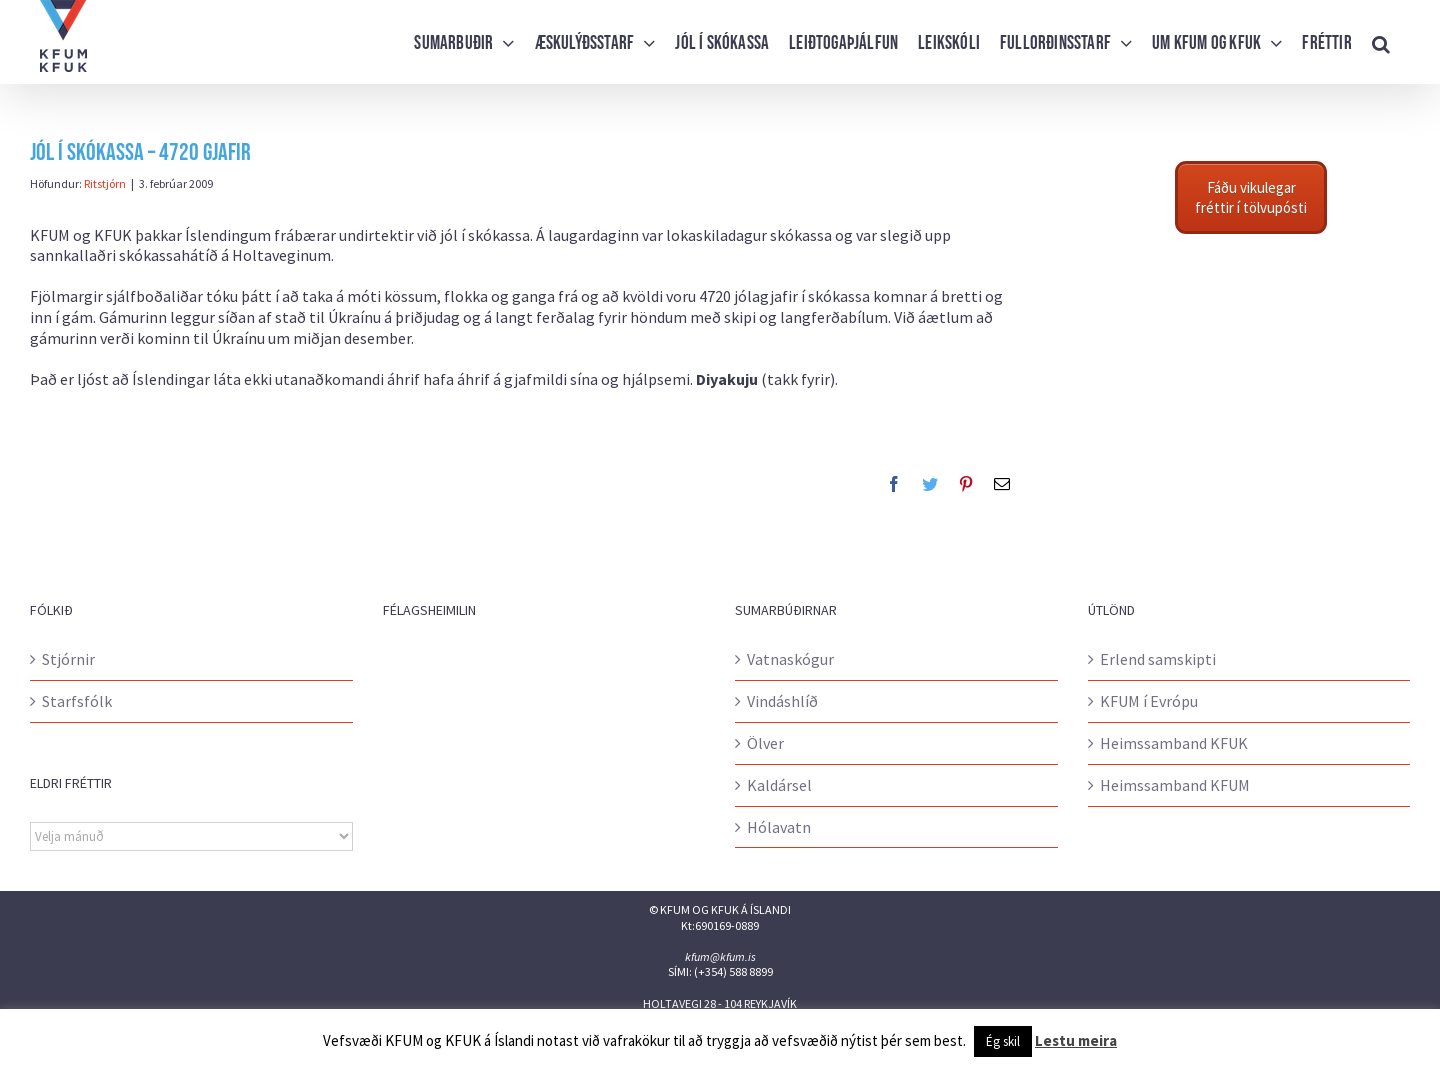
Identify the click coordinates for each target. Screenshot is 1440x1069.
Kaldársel (779, 785)
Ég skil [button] (1003, 1041)
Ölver (765, 743)
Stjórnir (68, 659)
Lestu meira (1076, 1040)
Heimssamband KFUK (1174, 743)
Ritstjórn (105, 183)
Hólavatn (779, 827)
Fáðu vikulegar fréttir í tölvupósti (1251, 197)
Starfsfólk (77, 701)
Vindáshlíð (782, 701)
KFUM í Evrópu (1149, 701)
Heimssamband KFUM (1175, 785)
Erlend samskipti (1158, 659)
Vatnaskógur (790, 659)
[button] (1381, 42)
